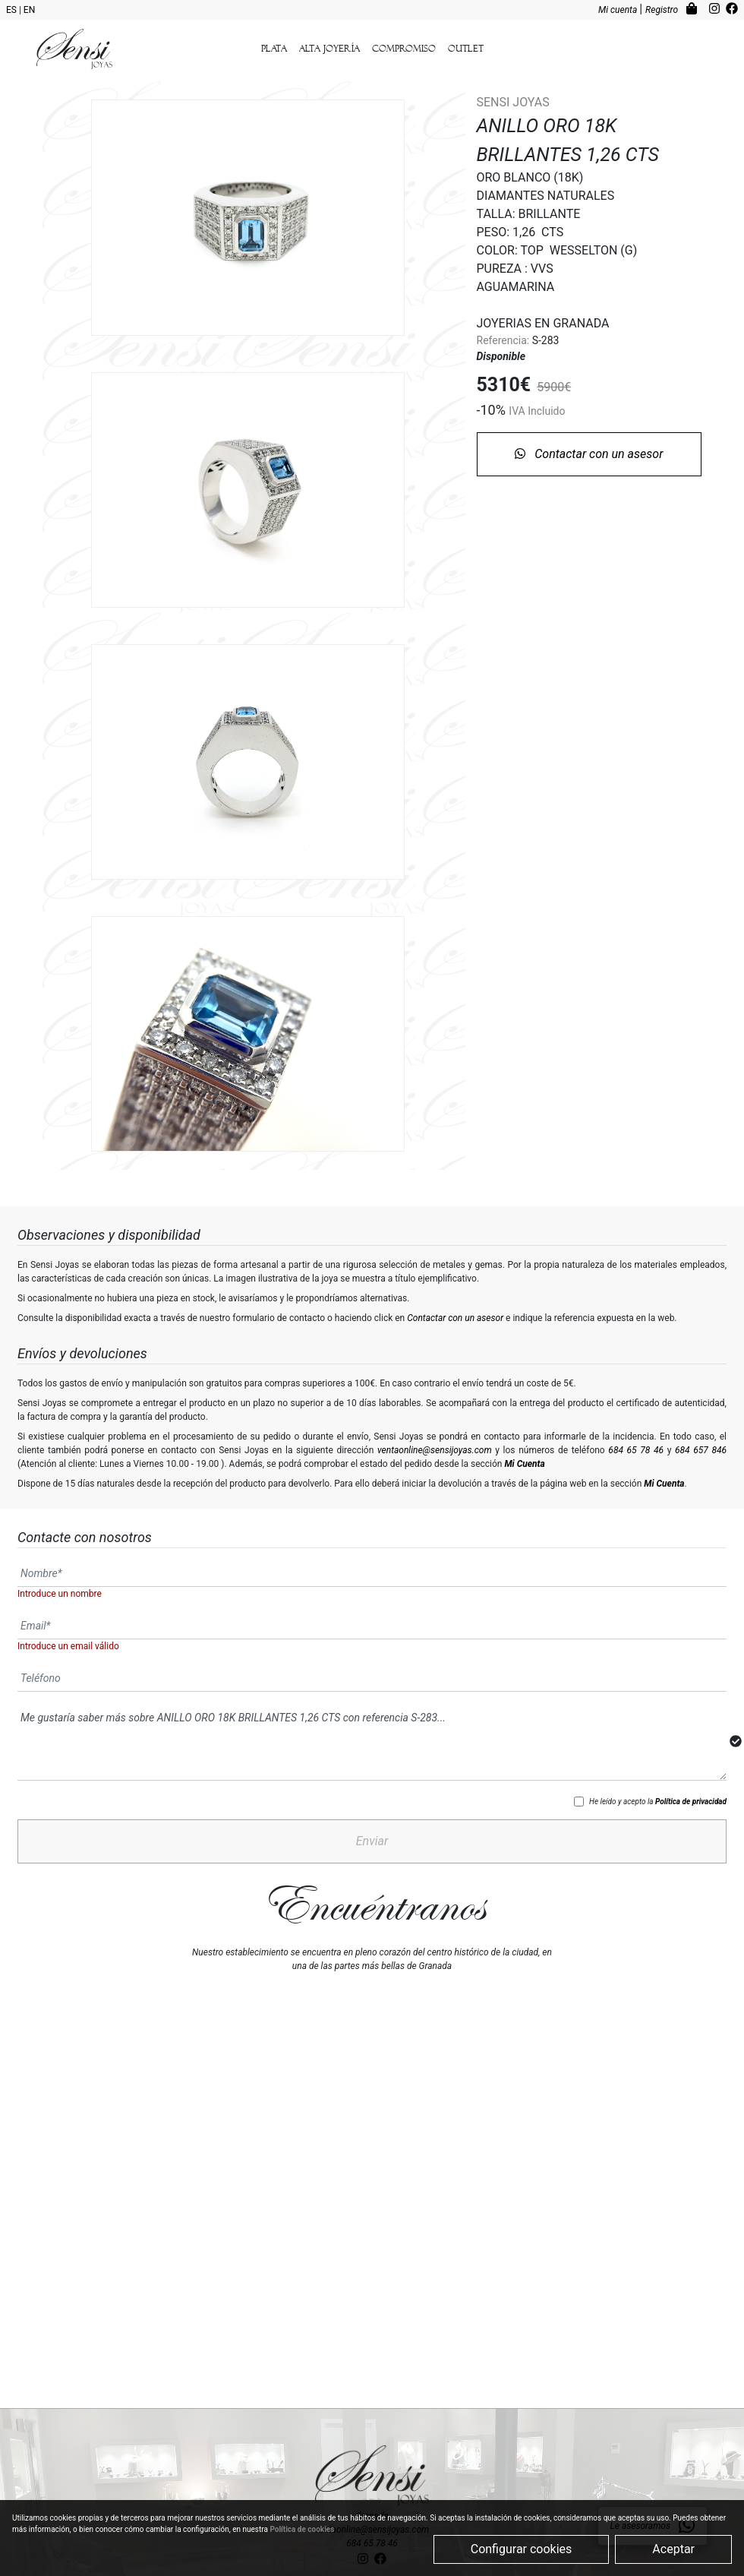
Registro (662, 10)
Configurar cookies (521, 2549)
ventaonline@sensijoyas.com (434, 1435)
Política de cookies (302, 2529)
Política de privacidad (691, 1786)
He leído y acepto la (658, 1786)
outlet (466, 48)
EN (29, 10)
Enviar (372, 1826)
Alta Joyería (329, 48)
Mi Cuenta (524, 1448)
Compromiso (404, 48)
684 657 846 (701, 1435)
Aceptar (673, 2549)
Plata (274, 48)
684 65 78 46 (636, 1435)
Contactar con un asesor (589, 454)
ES (12, 10)
